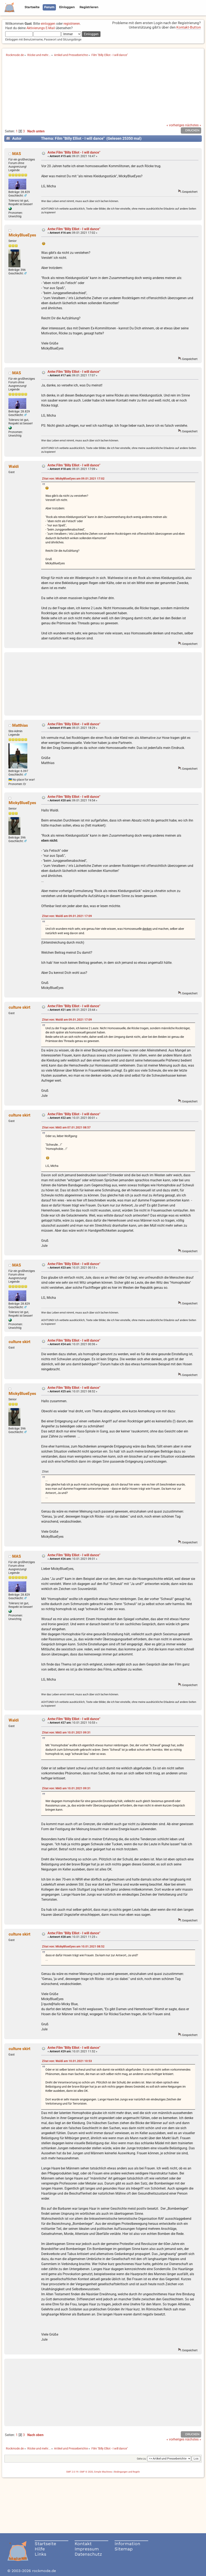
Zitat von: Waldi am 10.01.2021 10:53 (67, 2061)
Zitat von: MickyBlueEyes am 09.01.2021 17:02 (73, 478)
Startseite (45, 2543)
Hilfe (40, 2548)
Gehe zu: (142, 2458)
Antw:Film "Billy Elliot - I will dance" (74, 152)
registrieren (71, 24)
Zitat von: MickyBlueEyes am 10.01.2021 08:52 (73, 1946)
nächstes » (193, 125)
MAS (16, 153)
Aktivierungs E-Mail (40, 28)
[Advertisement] (103, 92)
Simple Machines (103, 2471)
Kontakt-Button (188, 27)
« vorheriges (175, 125)
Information (127, 2543)
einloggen (48, 24)
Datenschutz (88, 2554)
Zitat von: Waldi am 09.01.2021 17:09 (67, 916)
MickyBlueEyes (22, 235)
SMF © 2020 (86, 2471)
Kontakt (83, 2543)
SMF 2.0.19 (72, 2471)
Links (40, 2554)
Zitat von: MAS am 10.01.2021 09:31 (66, 1732)
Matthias (20, 725)
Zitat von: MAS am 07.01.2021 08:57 (66, 1127)
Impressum (87, 2548)
